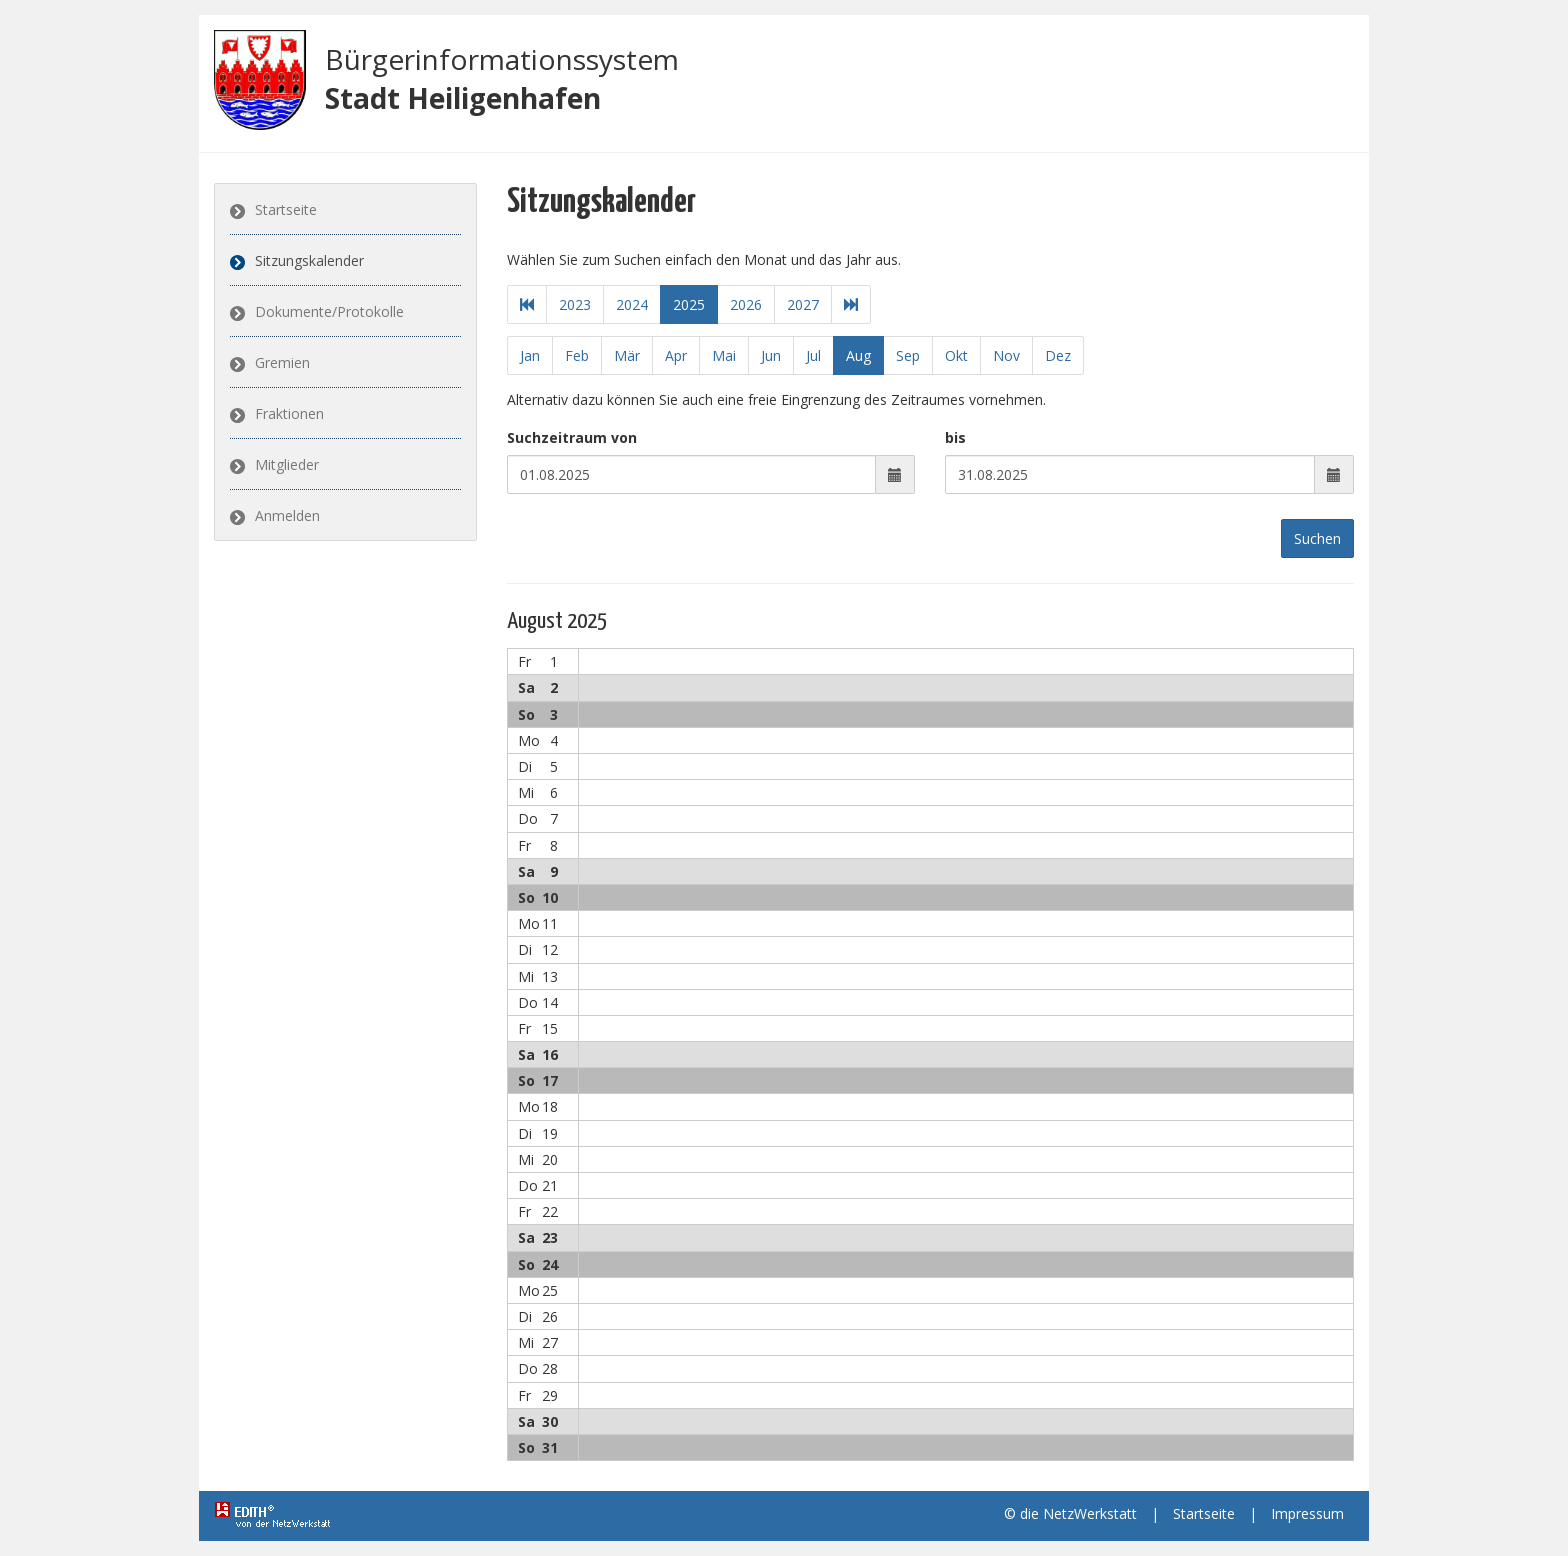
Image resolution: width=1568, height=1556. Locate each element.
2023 (575, 304)
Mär (627, 355)
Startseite (286, 209)
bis (955, 437)
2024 (632, 304)
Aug (858, 355)
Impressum (1307, 1513)
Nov (1006, 355)
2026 (746, 304)
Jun (771, 355)
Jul (813, 355)
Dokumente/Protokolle (329, 311)
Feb (577, 355)
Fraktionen (289, 413)
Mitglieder (287, 464)
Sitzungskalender (309, 260)
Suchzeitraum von (572, 437)
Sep (908, 355)
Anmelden (287, 515)
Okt (956, 355)
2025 (689, 304)
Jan (530, 355)
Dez (1058, 355)
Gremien (282, 362)
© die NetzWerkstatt (1070, 1513)
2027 (803, 304)
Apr (676, 355)
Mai (724, 355)
